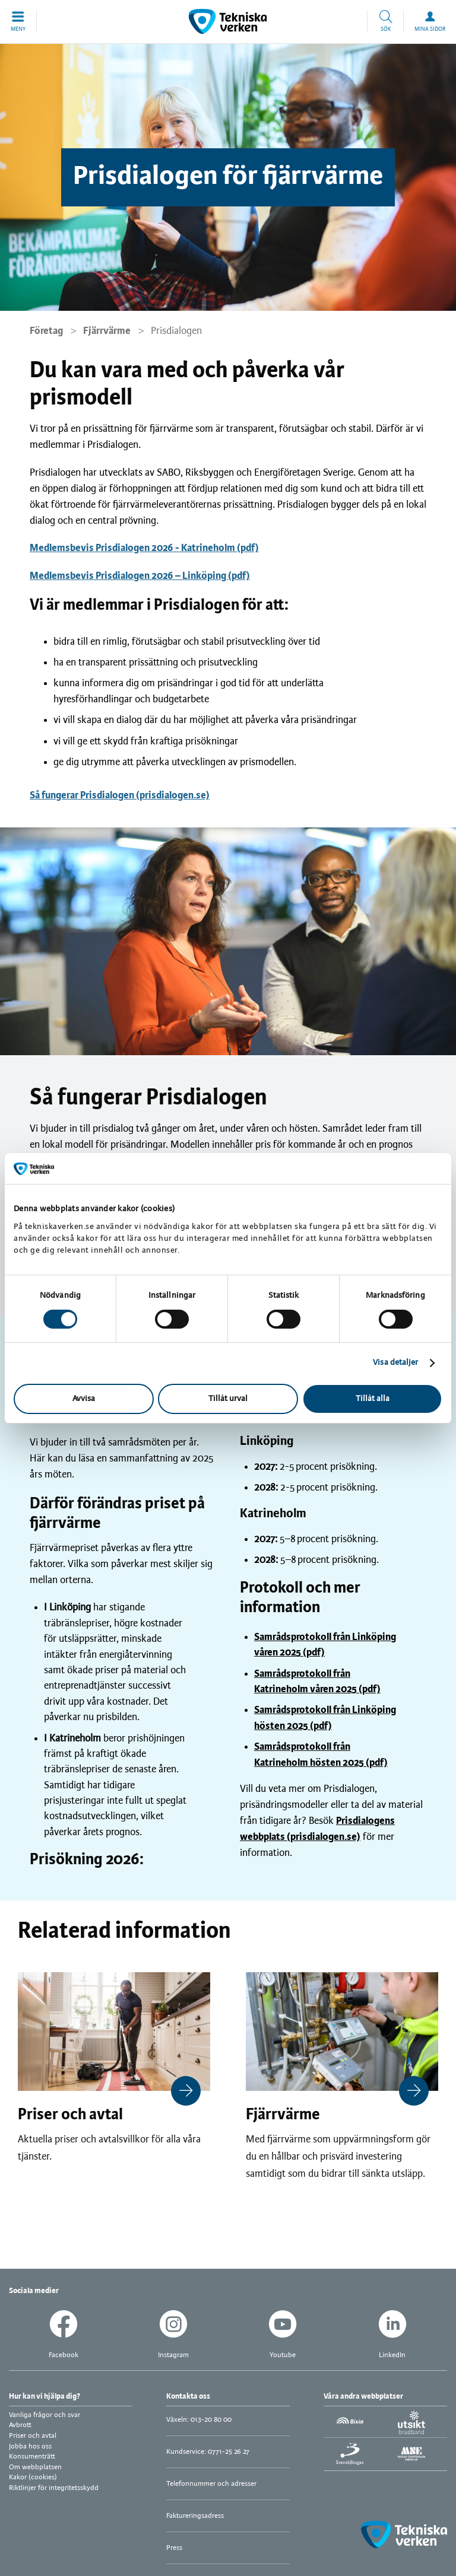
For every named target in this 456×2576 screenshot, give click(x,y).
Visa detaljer (395, 1362)
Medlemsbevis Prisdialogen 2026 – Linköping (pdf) (140, 576)
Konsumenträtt (32, 2456)
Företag (46, 331)
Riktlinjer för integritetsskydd (54, 2488)
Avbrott (20, 2425)
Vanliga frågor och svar (44, 2415)
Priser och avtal (32, 2436)
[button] (18, 21)
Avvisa (83, 1398)
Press (174, 2548)
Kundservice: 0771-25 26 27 (207, 2452)
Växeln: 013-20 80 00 (199, 2420)
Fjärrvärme (107, 331)
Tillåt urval (228, 1398)
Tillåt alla (373, 1398)
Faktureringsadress (195, 2516)
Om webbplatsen (35, 2467)
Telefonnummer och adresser (211, 2484)
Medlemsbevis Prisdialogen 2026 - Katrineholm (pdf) (144, 548)
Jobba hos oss (30, 2446)
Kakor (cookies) (33, 2477)
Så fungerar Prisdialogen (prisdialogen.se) (120, 795)
